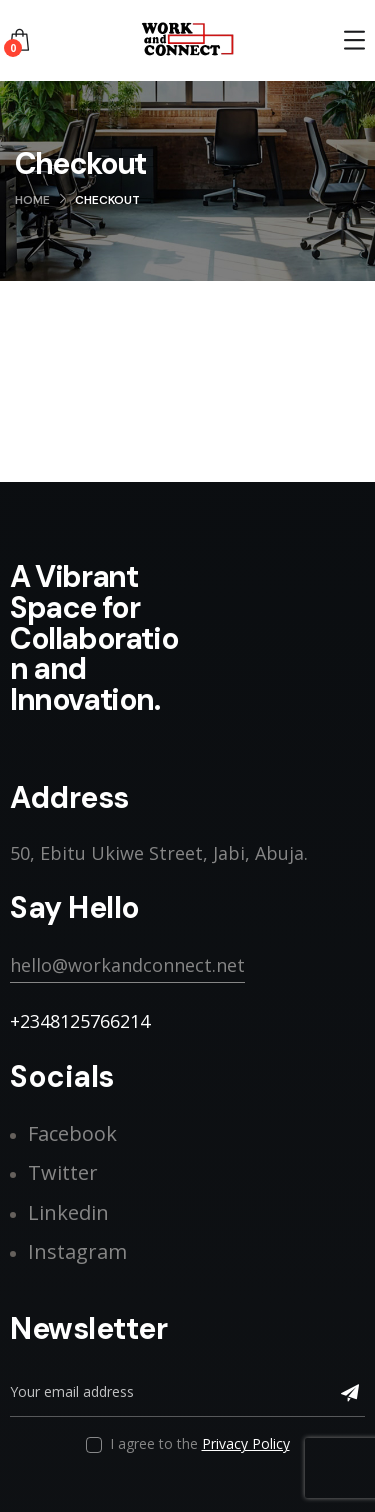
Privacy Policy (246, 1443)
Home (32, 200)
